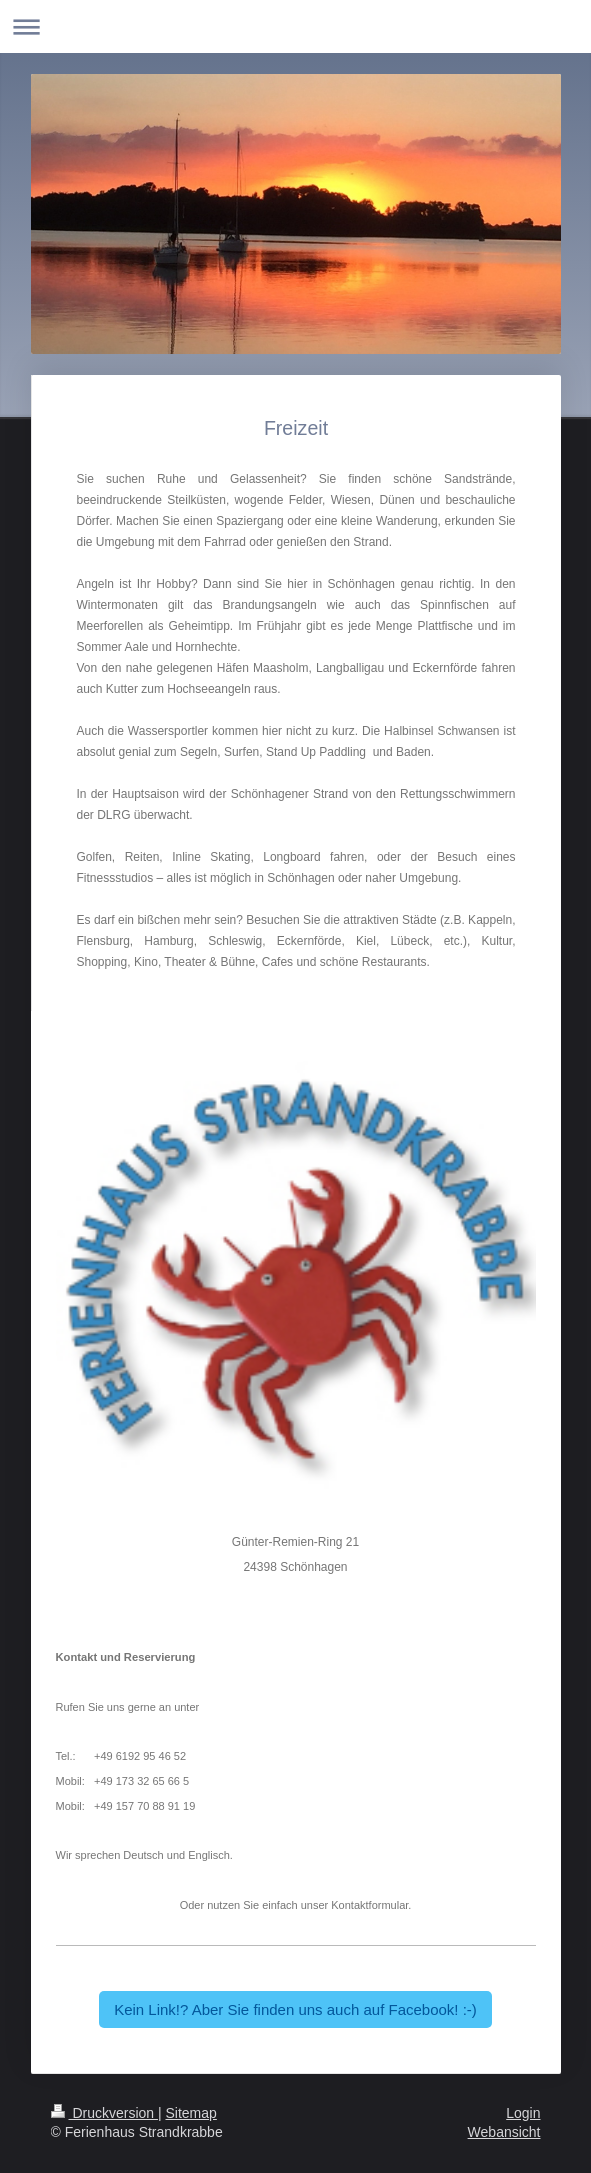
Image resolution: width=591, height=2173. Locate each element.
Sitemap (191, 2113)
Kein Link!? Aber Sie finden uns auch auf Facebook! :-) (295, 2009)
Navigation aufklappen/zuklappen (295, 26)
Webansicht (504, 2132)
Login (523, 2113)
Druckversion (104, 2113)
